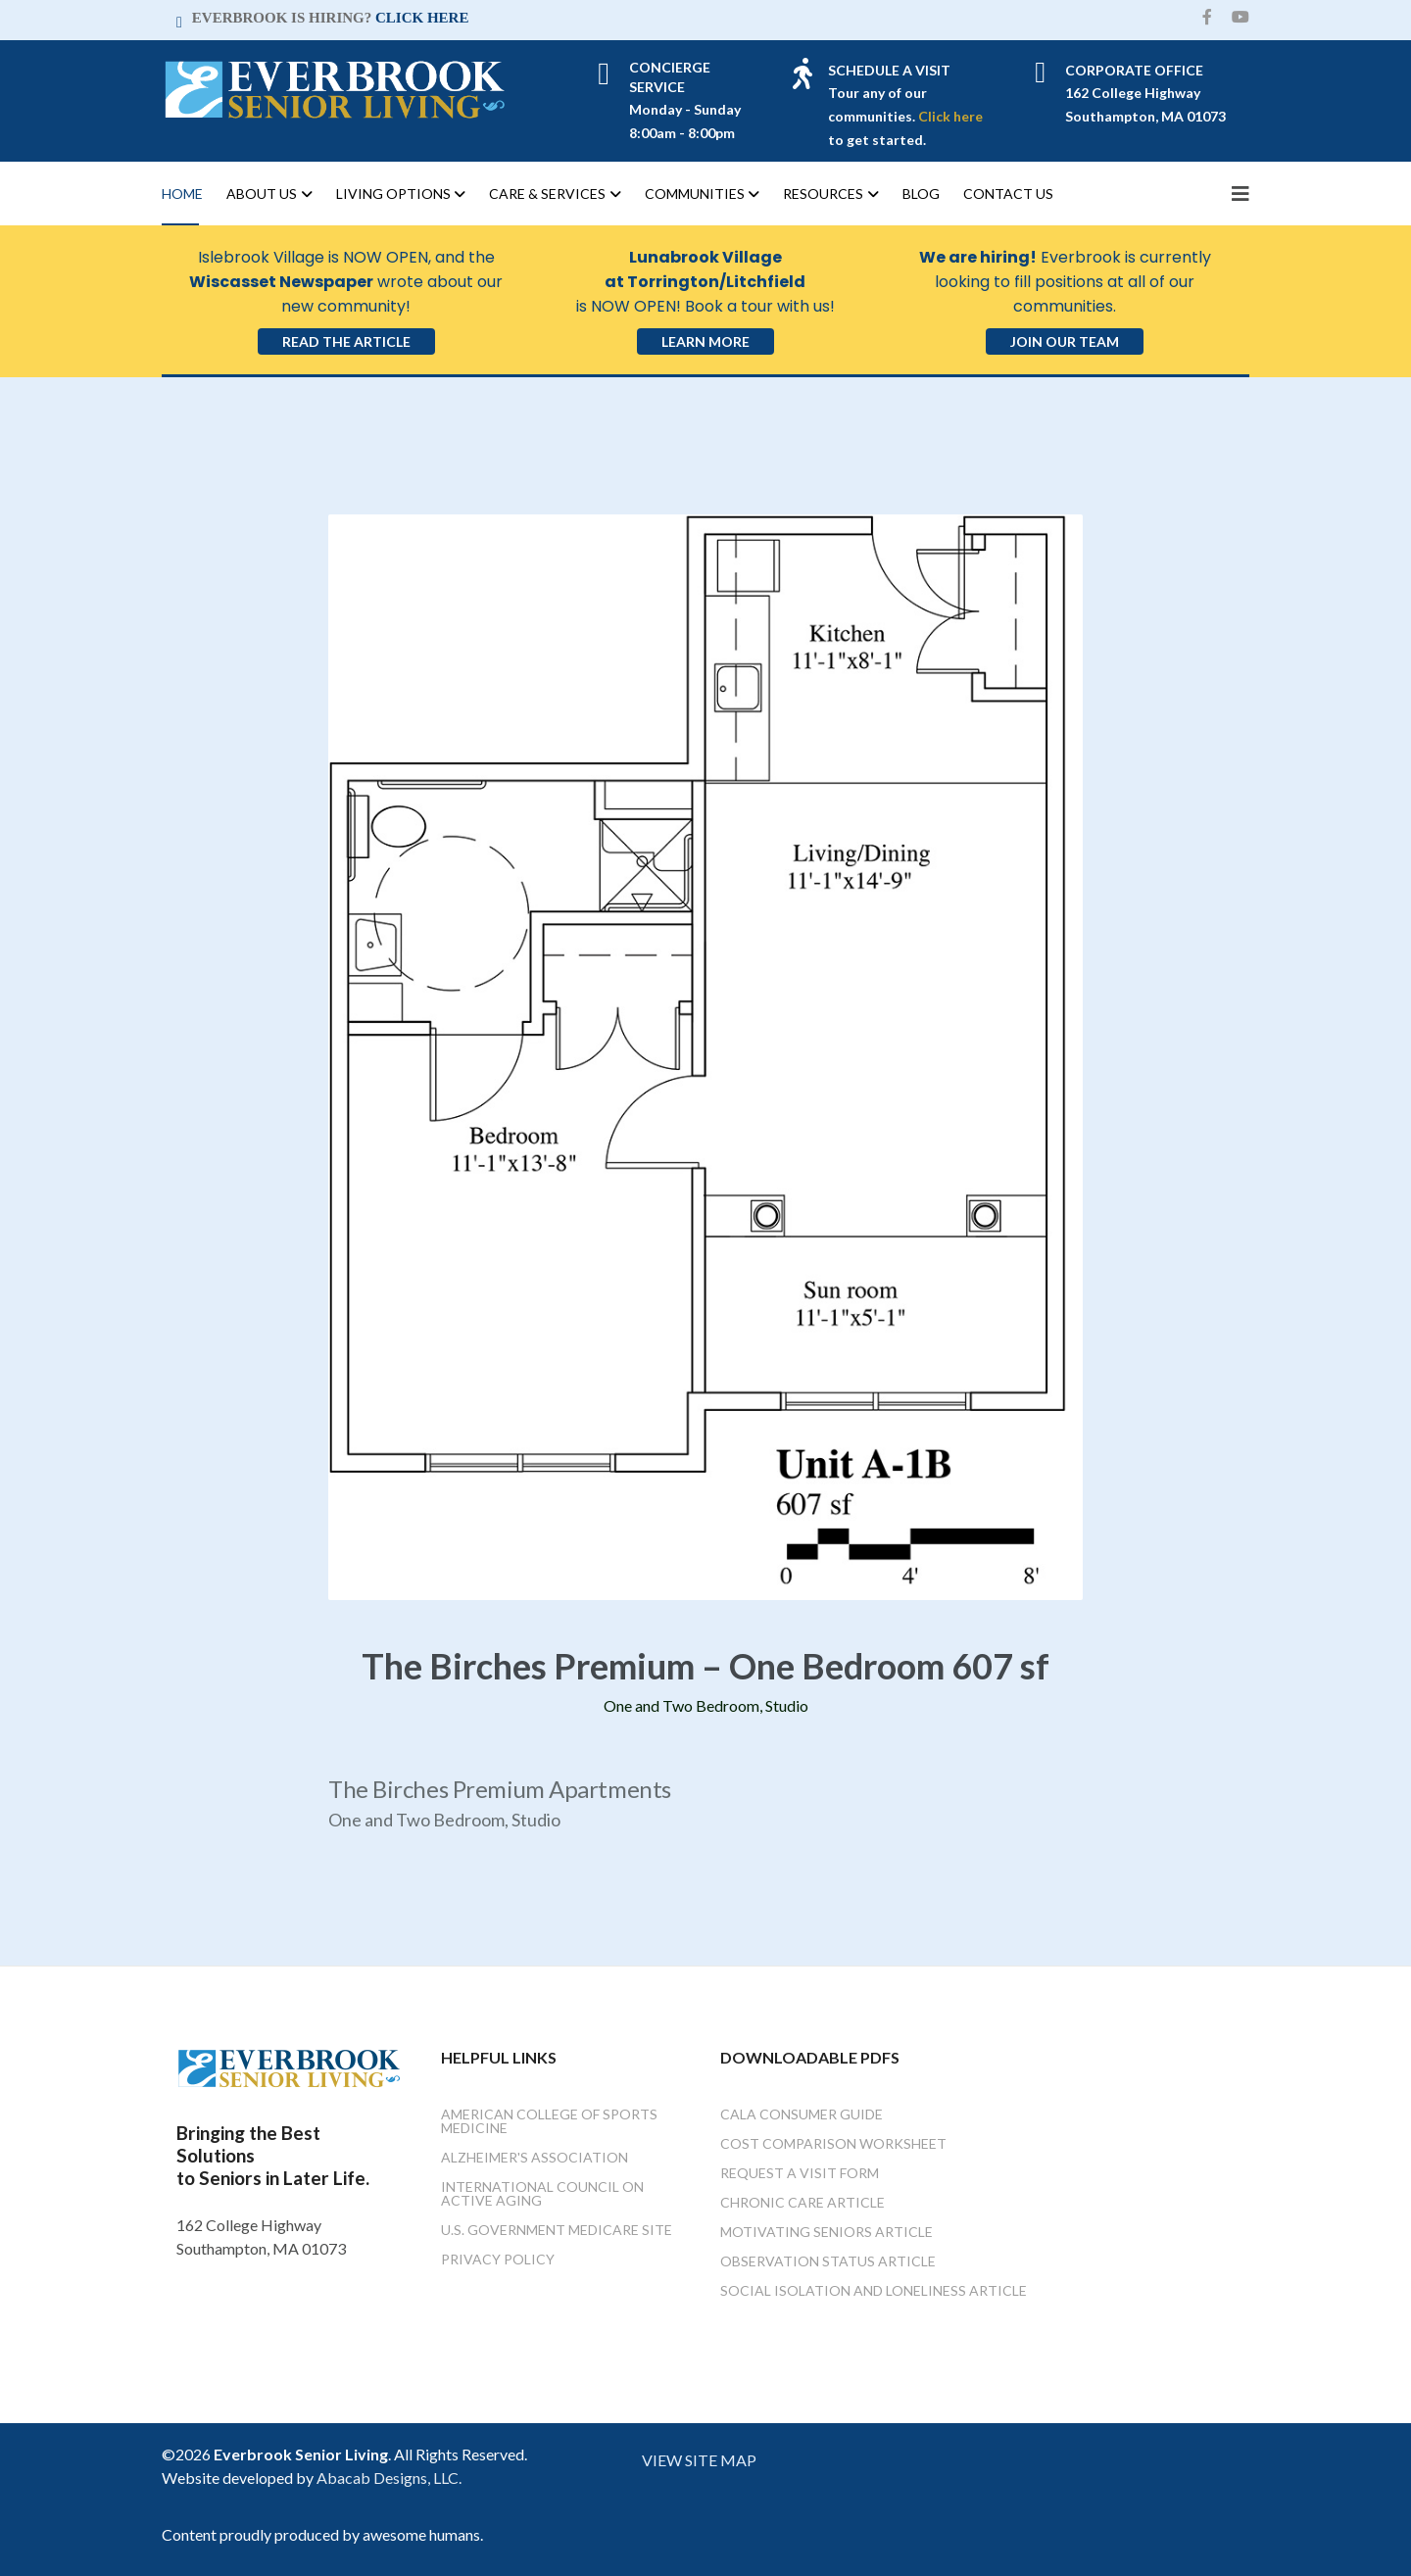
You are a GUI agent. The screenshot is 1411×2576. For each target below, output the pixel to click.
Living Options (393, 193)
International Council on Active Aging (542, 2193)
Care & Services (547, 193)
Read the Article (346, 341)
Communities (695, 193)
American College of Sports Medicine (549, 2121)
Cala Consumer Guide (801, 2114)
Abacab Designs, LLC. (389, 2477)
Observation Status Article (828, 2261)
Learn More (705, 341)
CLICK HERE (421, 17)
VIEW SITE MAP (699, 2460)
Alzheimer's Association (534, 2157)
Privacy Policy (498, 2259)
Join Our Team (1064, 341)
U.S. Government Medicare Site (556, 2229)
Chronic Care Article (802, 2202)
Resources (823, 193)
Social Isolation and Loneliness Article (873, 2290)
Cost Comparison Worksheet (833, 2143)
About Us (261, 193)
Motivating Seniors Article (826, 2231)
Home (182, 193)
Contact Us (1008, 193)
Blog (921, 193)
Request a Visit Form (799, 2172)
